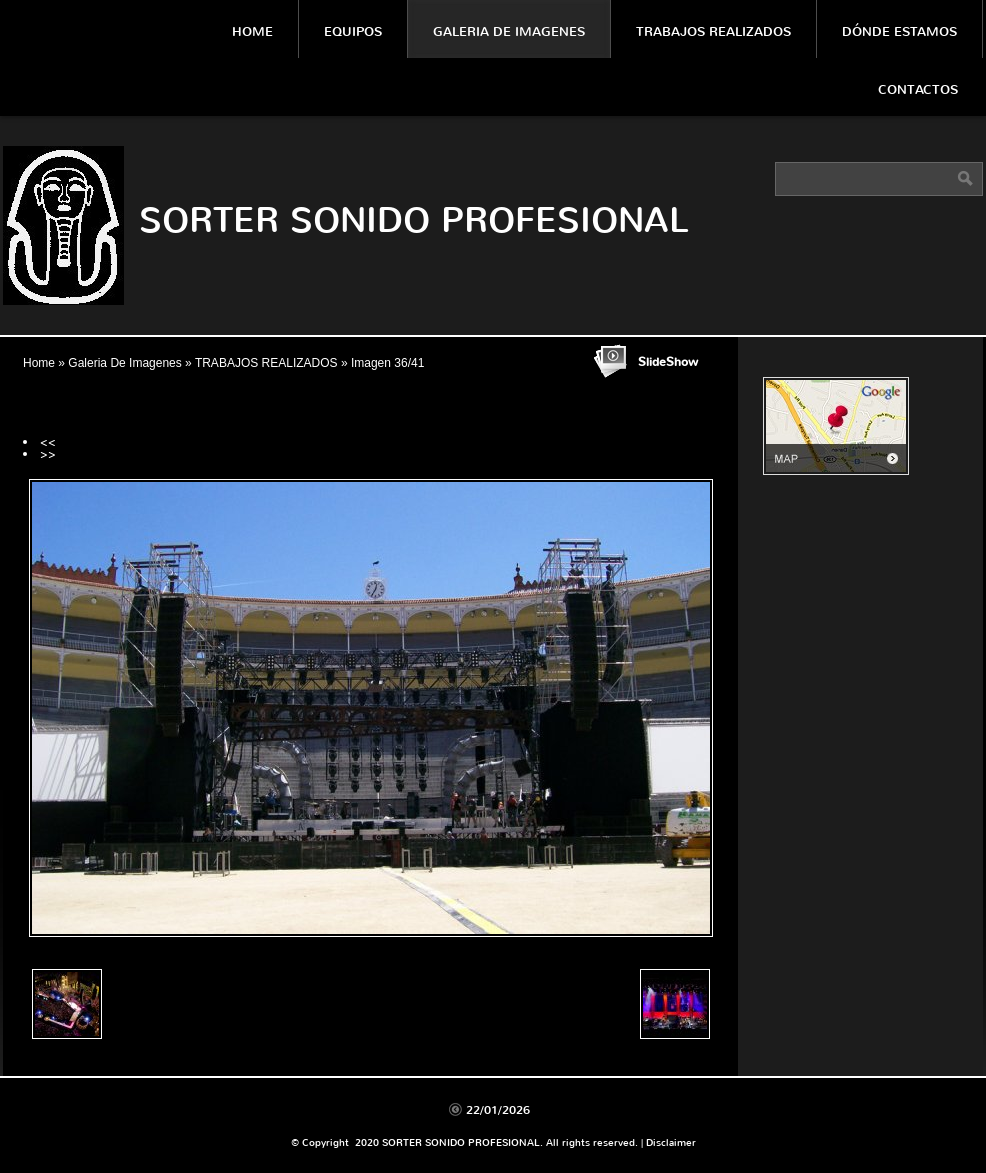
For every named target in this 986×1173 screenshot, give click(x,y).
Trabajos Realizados (713, 31)
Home (252, 31)
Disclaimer (671, 1142)
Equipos (353, 31)
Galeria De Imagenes (509, 31)
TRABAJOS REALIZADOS (266, 363)
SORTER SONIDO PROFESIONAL (414, 220)
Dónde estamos (899, 31)
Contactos (918, 89)
